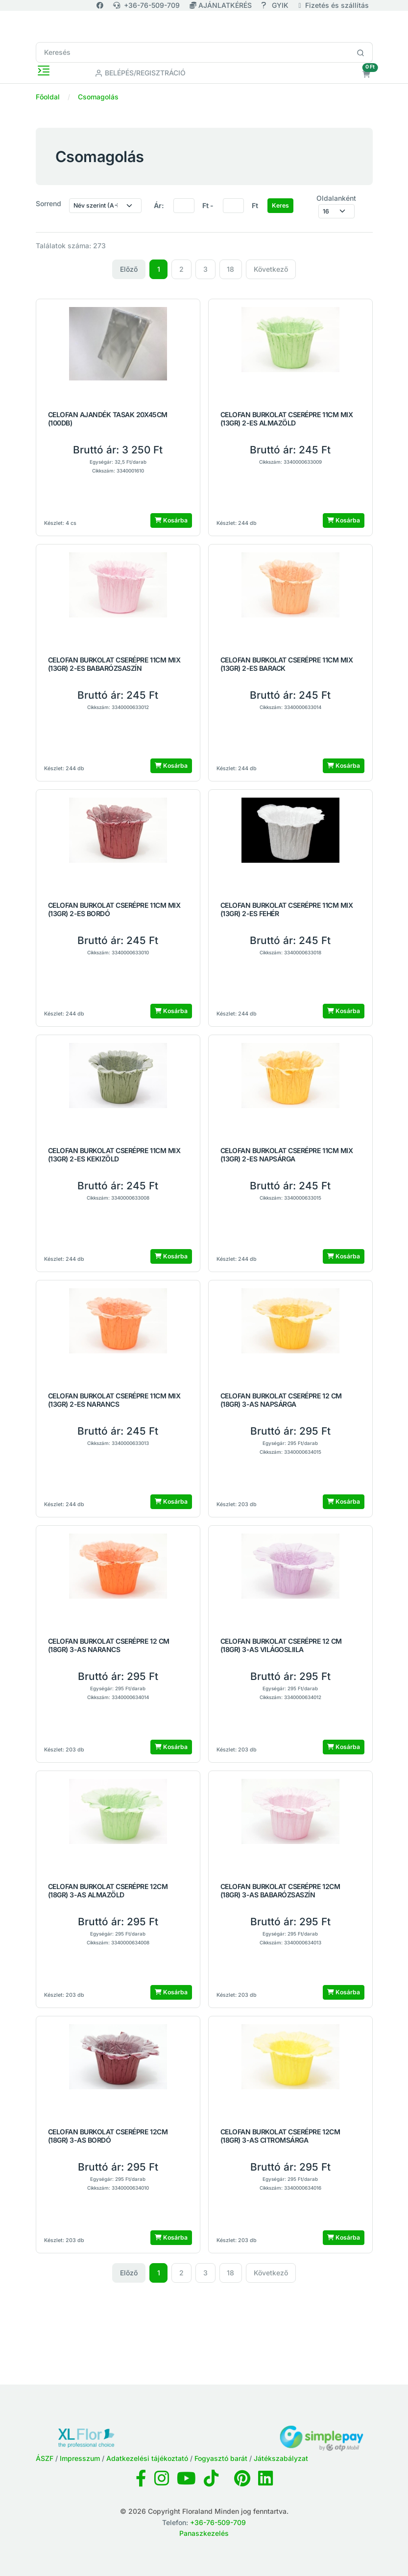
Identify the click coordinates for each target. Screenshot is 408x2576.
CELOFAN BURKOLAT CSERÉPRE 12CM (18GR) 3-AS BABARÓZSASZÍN (280, 1891)
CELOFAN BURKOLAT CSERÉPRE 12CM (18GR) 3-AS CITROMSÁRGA (280, 2136)
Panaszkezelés (204, 2533)
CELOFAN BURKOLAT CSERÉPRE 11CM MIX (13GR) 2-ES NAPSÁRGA (286, 1155)
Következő (271, 269)
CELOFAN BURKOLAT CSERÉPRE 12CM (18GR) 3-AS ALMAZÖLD (108, 1891)
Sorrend (48, 203)
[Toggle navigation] (43, 70)
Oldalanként (336, 198)
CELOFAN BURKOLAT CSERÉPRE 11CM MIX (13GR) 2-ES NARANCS (114, 1400)
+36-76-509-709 (146, 5)
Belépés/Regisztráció (140, 73)
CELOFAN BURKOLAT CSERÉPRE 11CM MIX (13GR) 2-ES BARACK (286, 664)
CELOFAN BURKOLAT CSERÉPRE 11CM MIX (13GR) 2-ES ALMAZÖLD (286, 419)
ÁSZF (44, 2458)
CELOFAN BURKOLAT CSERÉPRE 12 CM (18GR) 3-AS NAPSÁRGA (281, 1400)
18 (230, 269)
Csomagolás (98, 97)
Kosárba (171, 520)
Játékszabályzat (281, 2458)
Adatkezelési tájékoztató (147, 2458)
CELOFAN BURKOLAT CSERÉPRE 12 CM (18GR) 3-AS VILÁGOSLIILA (281, 1645)
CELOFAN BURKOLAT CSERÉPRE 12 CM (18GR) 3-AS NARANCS (108, 1645)
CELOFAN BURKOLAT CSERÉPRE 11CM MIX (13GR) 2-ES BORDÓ (114, 909)
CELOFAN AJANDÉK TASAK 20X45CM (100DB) (108, 419)
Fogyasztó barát (220, 2458)
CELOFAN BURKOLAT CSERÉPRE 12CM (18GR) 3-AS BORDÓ (108, 2136)
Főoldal (48, 97)
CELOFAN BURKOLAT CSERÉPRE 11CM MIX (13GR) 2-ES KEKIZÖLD (114, 1155)
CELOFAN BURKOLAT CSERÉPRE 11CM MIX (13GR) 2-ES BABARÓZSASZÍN (114, 664)
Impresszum (80, 2458)
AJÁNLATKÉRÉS (222, 5)
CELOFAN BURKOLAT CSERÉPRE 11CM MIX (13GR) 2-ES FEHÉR (286, 909)
